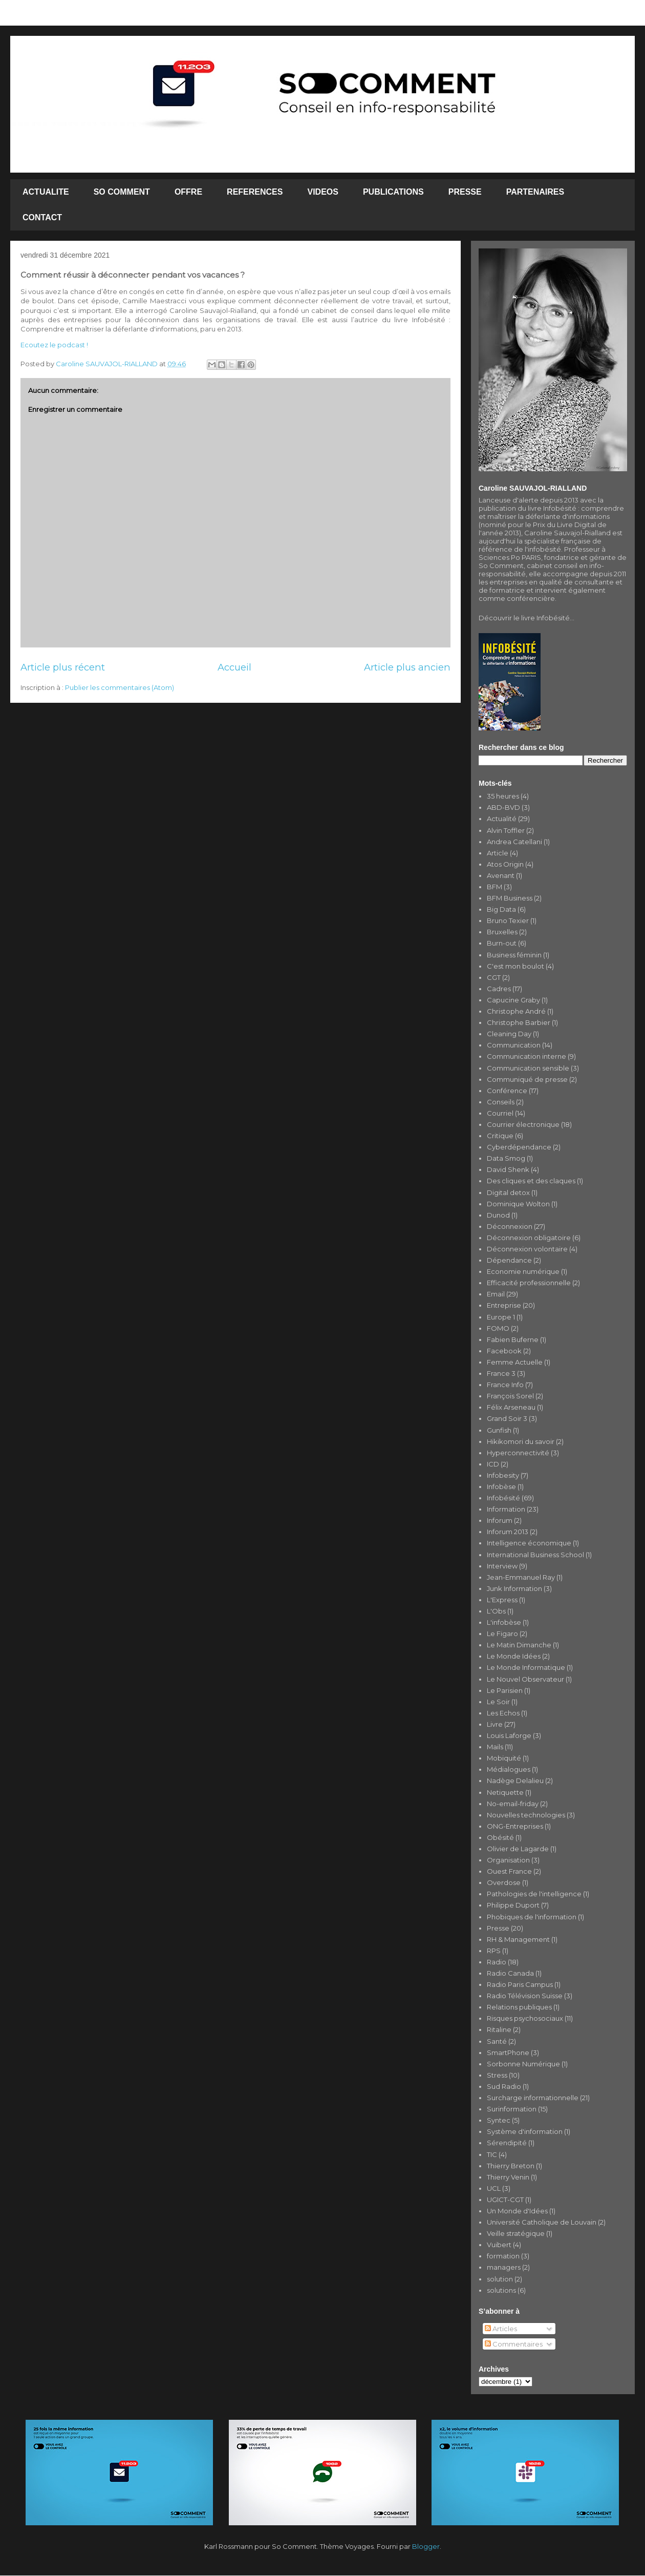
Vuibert (499, 2244)
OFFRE (188, 191)
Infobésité (503, 1498)
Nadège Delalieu (515, 1780)
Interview (502, 1566)
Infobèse (501, 1486)
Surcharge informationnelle (532, 2097)
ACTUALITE (46, 191)
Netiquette (505, 1792)
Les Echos (503, 1713)
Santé (497, 2041)
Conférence (507, 1090)
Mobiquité (504, 1758)
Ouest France (509, 1871)
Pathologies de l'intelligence (534, 1894)
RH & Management (518, 1939)
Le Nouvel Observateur (525, 1679)
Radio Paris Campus (520, 1984)
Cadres (499, 989)
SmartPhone (508, 2052)
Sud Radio (504, 2086)
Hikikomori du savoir (520, 1441)
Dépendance (509, 1260)
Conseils (500, 1102)
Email (496, 1294)
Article (497, 853)
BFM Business (509, 898)
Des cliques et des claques (531, 1181)
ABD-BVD (503, 807)
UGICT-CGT (505, 2199)
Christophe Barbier (518, 1022)
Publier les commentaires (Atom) (119, 687)
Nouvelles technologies (526, 1815)
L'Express (502, 1600)
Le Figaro (502, 1633)
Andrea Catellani (514, 841)
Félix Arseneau (511, 1407)
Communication (514, 1045)
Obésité (500, 1837)
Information (506, 1509)
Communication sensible (528, 1068)
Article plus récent (62, 667)
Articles (501, 2328)
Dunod (498, 1215)
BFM (494, 887)
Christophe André (516, 1011)
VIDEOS (322, 191)
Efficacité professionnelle (529, 1283)
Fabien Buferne (513, 1339)
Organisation (508, 1860)
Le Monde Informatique (526, 1667)
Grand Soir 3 (507, 1418)
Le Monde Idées (514, 1656)
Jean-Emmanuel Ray (521, 1577)
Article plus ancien (407, 667)
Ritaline (499, 2029)
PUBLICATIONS (393, 191)
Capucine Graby (513, 1000)
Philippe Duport (513, 1905)
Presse (498, 1928)
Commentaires (514, 2344)
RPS (494, 1950)
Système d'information (525, 2131)
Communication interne (526, 1056)
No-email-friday (513, 1803)
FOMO (498, 1328)
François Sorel (510, 1396)
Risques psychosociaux (525, 2018)
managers (504, 2267)
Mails (495, 1747)
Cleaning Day (509, 1034)
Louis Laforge (509, 1735)
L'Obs (496, 1611)
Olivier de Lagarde (518, 1849)
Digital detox (508, 1192)
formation (503, 2256)
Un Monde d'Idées (517, 2211)
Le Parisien (505, 1690)
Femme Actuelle (515, 1362)
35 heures (503, 796)
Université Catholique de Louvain (541, 2222)
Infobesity (503, 1475)
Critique (500, 1136)
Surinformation (511, 2109)
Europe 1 (501, 1317)
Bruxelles (502, 932)
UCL (494, 2188)
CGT (494, 977)
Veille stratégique (516, 2233)
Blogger (426, 2546)
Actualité (502, 818)
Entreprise (504, 1305)
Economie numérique (523, 1271)
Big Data (501, 909)
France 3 (501, 1373)
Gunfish (499, 1430)
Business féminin (514, 955)
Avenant (500, 875)
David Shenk (508, 1169)
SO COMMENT (122, 191)
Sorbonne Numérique (523, 2064)
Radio (496, 1962)
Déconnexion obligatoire (529, 1237)
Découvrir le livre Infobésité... (526, 618)
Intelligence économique (529, 1543)
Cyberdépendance (519, 1147)
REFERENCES (255, 191)
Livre (495, 1724)
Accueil (234, 667)
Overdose (504, 1882)
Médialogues (508, 1769)
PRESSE (465, 191)
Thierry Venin (508, 2177)
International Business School (535, 1555)
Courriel (500, 1113)
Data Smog (506, 1158)
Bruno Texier (508, 920)
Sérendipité (507, 2143)
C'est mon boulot (515, 966)
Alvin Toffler (506, 830)
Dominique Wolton (518, 1204)
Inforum (499, 1520)
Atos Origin (505, 864)
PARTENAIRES (535, 191)
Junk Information (514, 1588)
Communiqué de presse (527, 1079)
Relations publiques (519, 2007)
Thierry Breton (510, 2166)
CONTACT (42, 217)
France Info (505, 1384)
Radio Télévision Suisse (525, 1996)
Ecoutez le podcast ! (54, 345)
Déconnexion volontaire (527, 1249)
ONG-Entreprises (515, 1826)
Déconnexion (509, 1226)
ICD (493, 1464)
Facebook (504, 1351)
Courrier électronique (523, 1124)
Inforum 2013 (507, 1531)
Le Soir (498, 1702)
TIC (492, 2154)
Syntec (498, 2120)
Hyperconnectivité (518, 1453)
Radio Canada (510, 1973)
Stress (497, 2075)
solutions (501, 2290)
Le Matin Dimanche (519, 1645)
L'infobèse (504, 1622)
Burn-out (502, 943)
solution (500, 2279)
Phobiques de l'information (531, 1917)
